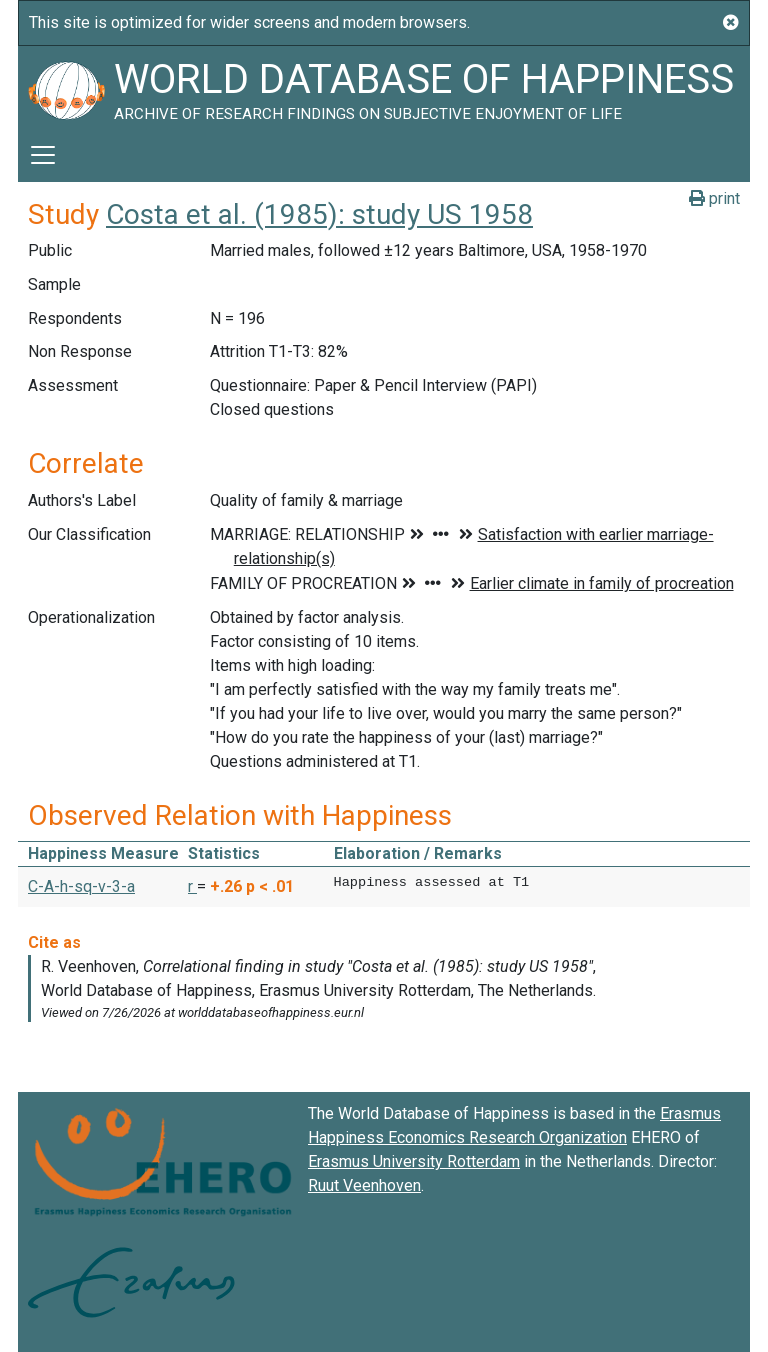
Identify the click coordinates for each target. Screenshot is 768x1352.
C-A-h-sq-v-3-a (81, 886)
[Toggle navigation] (43, 155)
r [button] (192, 886)
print (714, 198)
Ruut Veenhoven (364, 1185)
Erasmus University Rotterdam (414, 1161)
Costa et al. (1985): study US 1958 (319, 214)
